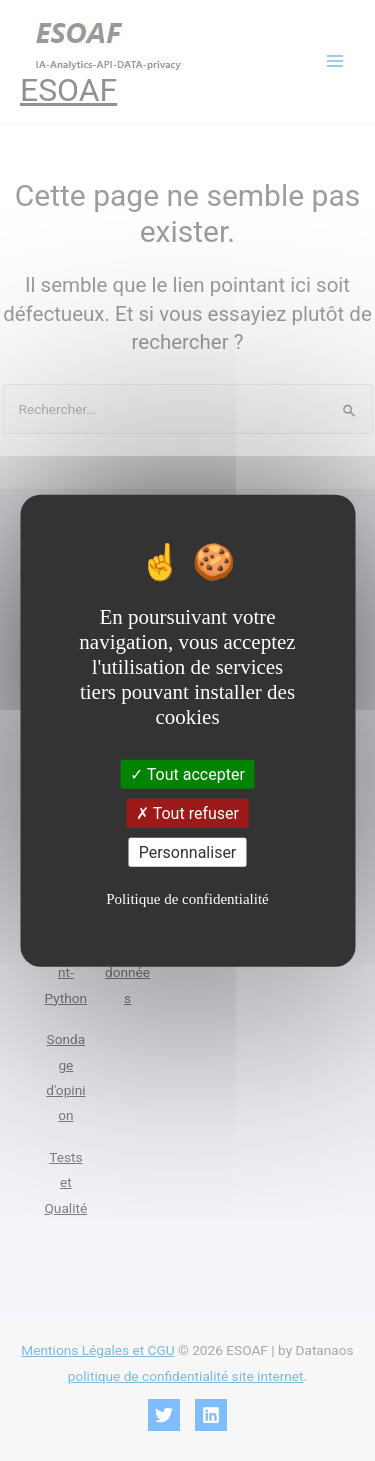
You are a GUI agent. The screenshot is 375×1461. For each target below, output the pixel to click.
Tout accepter (187, 773)
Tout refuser (187, 812)
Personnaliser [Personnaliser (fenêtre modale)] (188, 852)
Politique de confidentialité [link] (187, 899)
